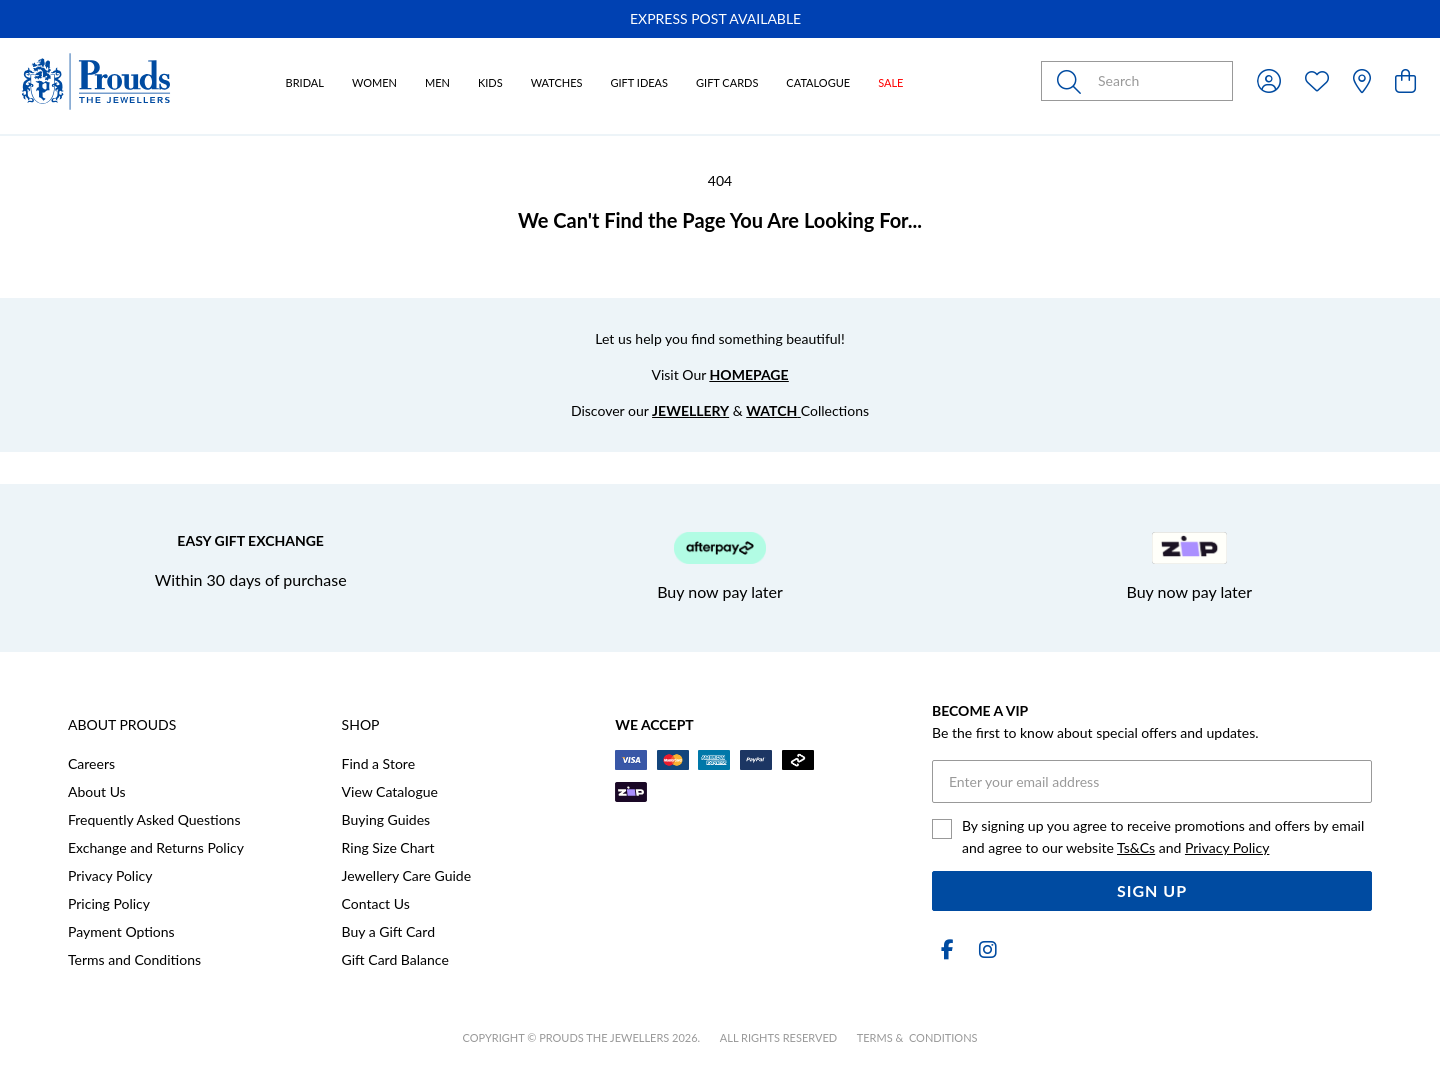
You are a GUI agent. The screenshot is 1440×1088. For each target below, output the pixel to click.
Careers (91, 763)
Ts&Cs (1136, 847)
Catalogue (818, 82)
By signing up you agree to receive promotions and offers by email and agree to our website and (1163, 836)
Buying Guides (386, 819)
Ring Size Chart (388, 847)
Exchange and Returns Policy (156, 847)
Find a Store (378, 763)
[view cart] (1405, 80)
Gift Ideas (639, 82)
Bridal (305, 82)
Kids (490, 82)
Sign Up (1152, 890)
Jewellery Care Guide (406, 875)
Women (374, 82)
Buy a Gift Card (388, 931)
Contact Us (376, 903)
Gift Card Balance (395, 959)
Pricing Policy (109, 903)
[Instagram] (984, 949)
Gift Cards (727, 82)
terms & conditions (917, 1037)
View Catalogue (390, 791)
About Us (97, 791)
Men (437, 82)
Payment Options (121, 931)
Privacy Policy (110, 875)
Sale (890, 82)
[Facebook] (948, 949)
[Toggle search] (1073, 81)
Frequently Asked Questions (154, 819)
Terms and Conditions (134, 959)
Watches (557, 82)
